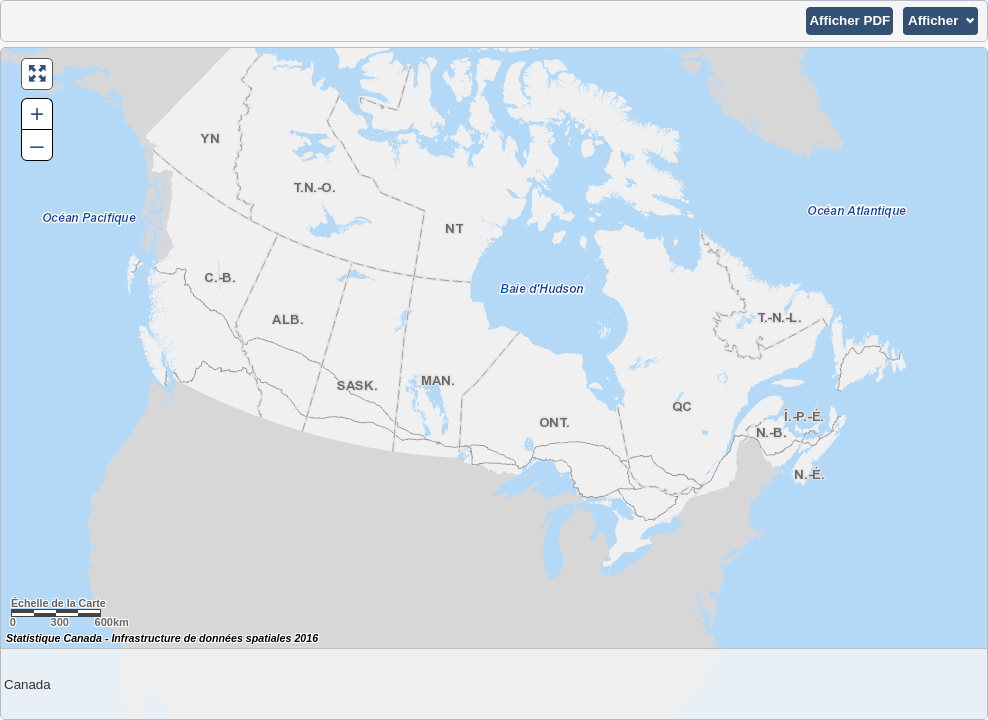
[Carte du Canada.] (494, 383)
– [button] (36, 144)
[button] (849, 21)
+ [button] (37, 113)
